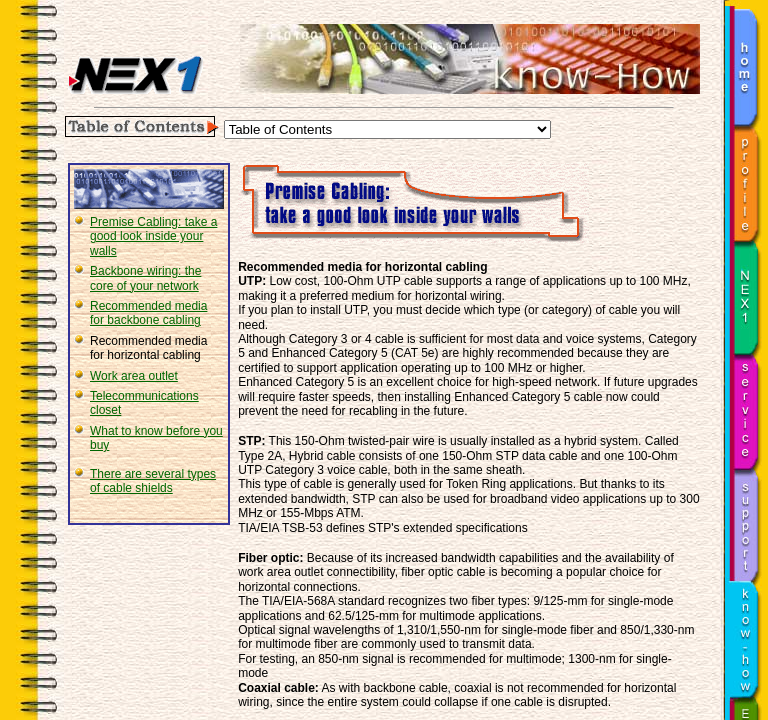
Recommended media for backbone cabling (148, 313)
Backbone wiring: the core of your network (145, 278)
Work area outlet (134, 376)
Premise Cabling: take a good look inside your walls (153, 236)
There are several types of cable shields (153, 481)
